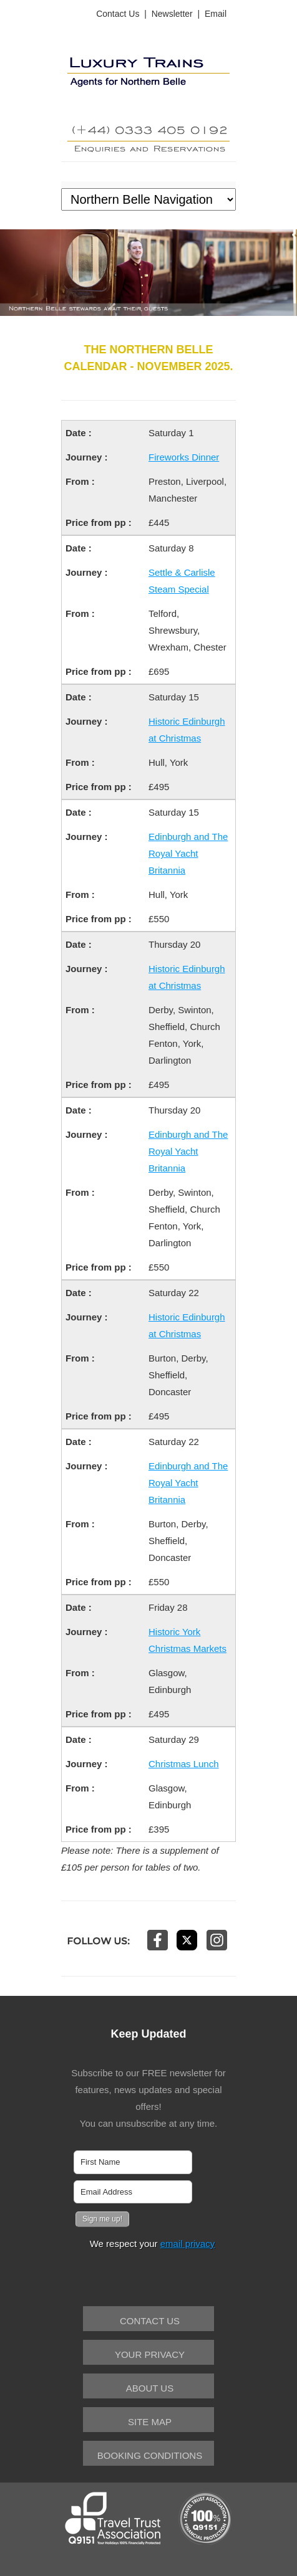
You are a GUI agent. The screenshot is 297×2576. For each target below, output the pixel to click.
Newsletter (172, 14)
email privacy (187, 2243)
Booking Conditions (149, 2455)
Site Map (150, 2421)
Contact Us (117, 14)
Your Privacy (150, 2354)
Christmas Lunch (183, 1763)
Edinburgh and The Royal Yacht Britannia (188, 853)
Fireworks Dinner (183, 457)
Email (215, 14)
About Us (149, 2388)
